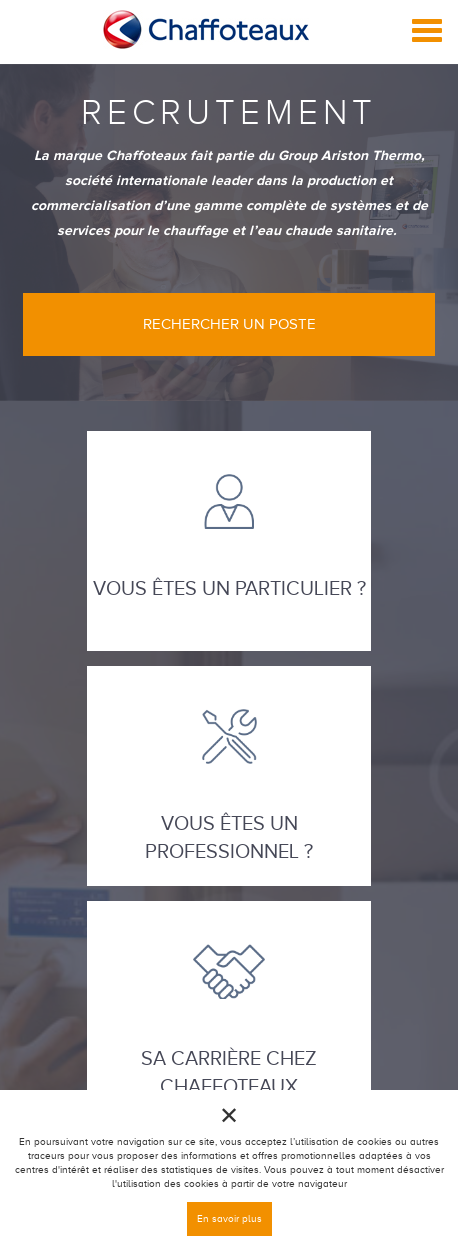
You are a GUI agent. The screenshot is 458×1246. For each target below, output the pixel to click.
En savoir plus (229, 1218)
